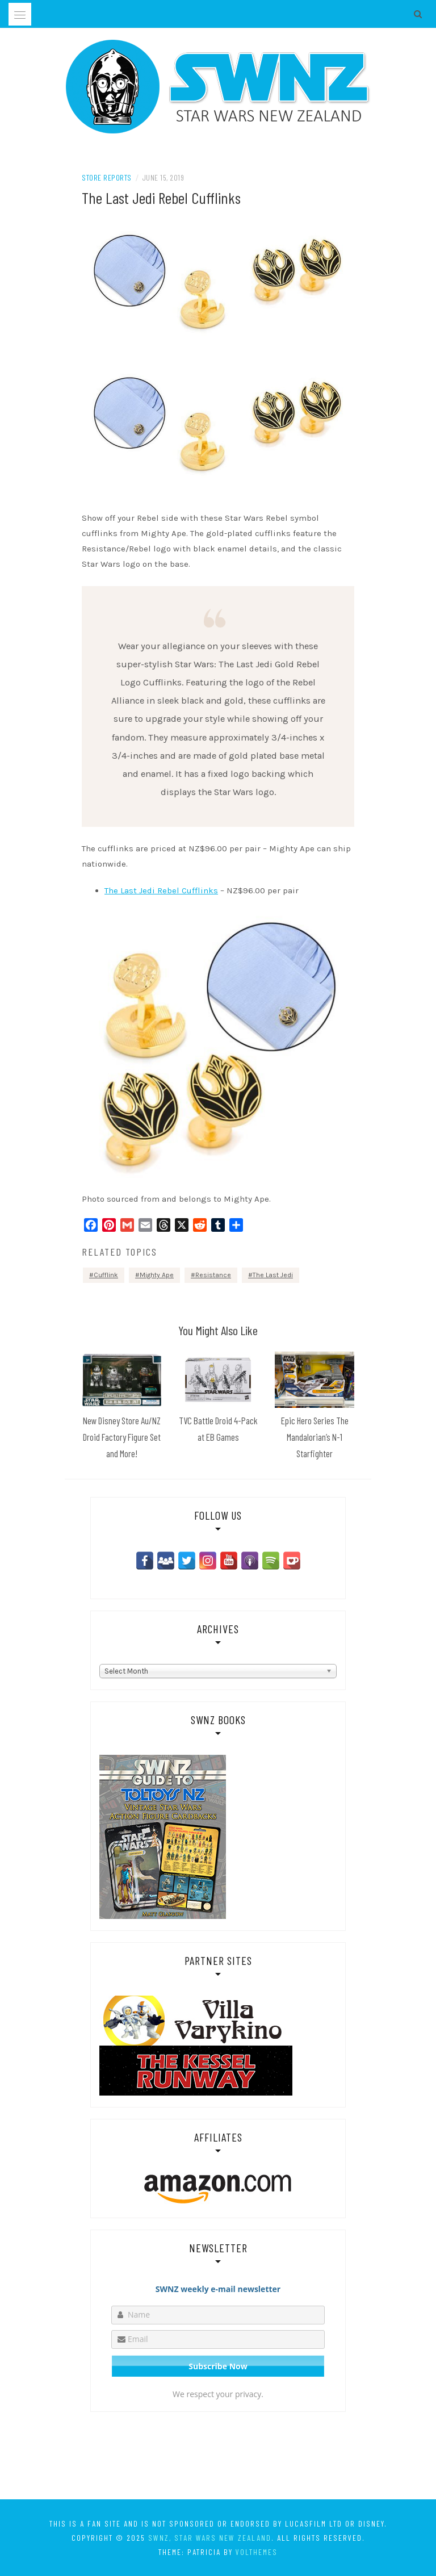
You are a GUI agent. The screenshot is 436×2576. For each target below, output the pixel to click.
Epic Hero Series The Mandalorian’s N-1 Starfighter (315, 1437)
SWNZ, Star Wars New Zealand (209, 2537)
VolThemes (257, 2552)
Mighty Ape (157, 1275)
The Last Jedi (273, 1275)
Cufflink (106, 1275)
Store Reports (107, 177)
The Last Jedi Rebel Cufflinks (161, 890)
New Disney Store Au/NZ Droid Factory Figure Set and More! (122, 1437)
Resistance (213, 1275)
